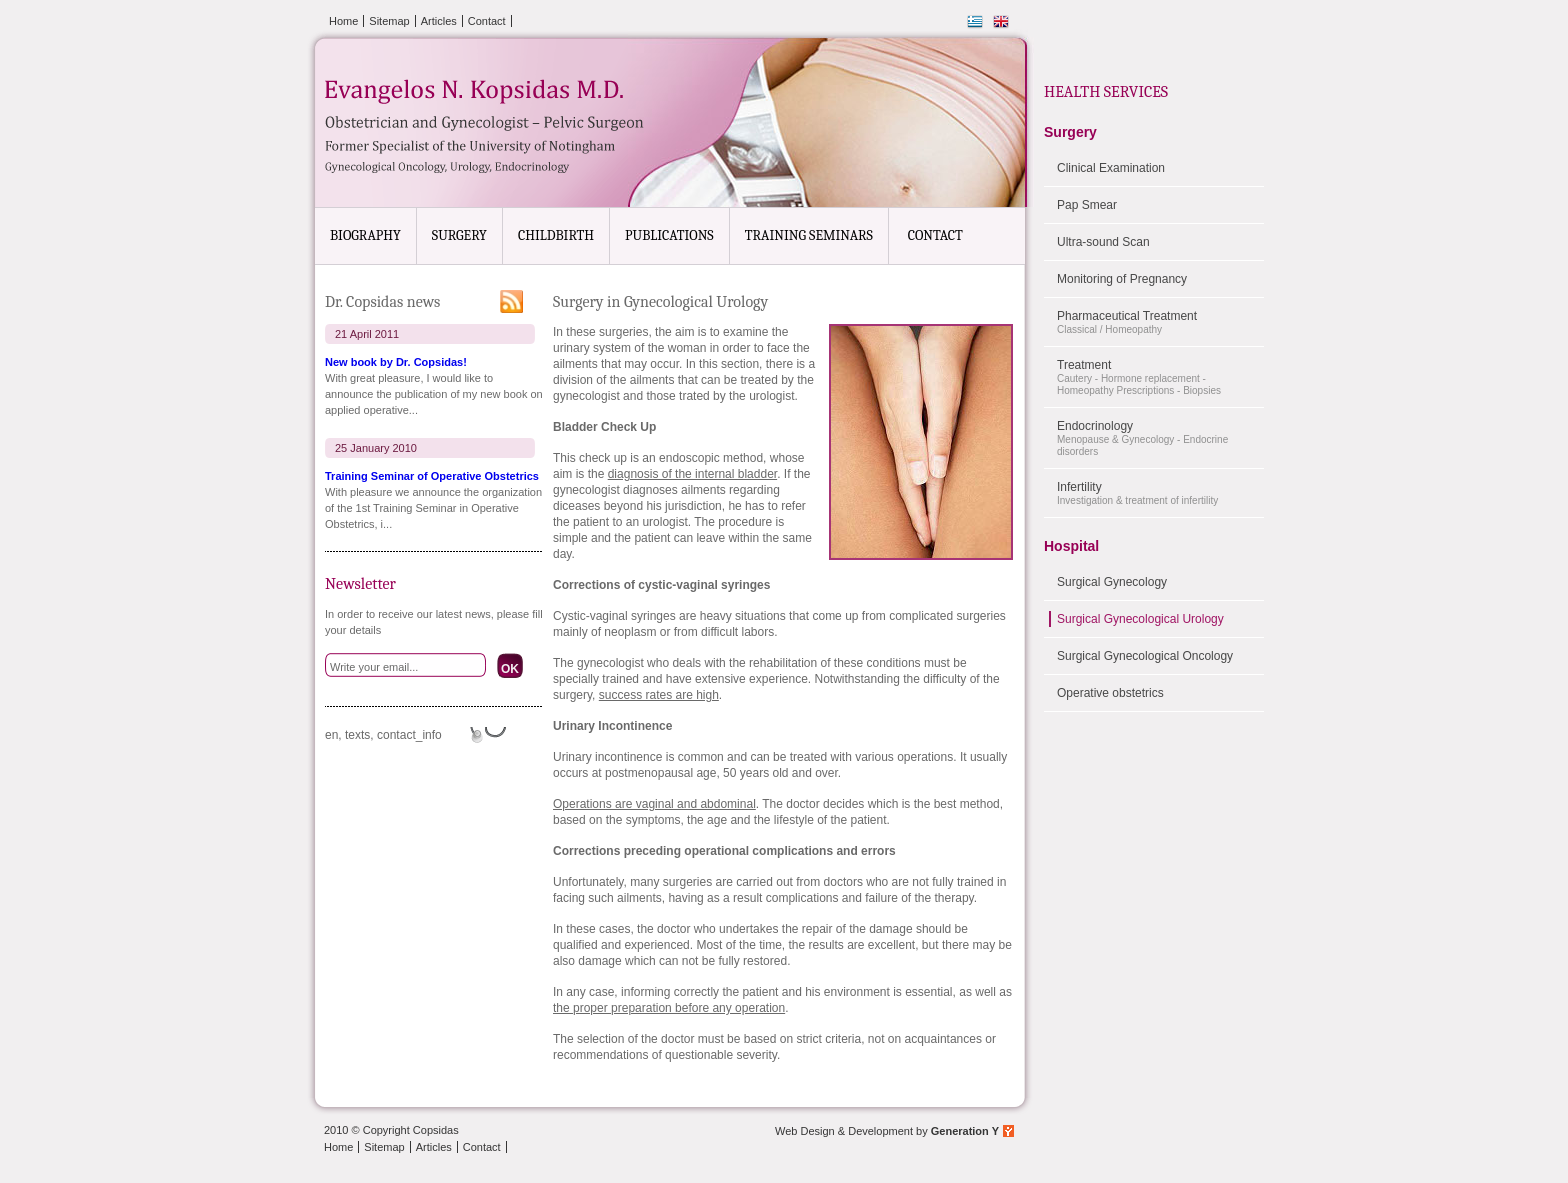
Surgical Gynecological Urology (1140, 619)
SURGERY (459, 235)
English (1001, 22)
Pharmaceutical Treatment (1160, 322)
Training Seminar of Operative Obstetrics (432, 476)
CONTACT (935, 235)
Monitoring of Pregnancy (1122, 279)
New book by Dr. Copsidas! (396, 362)
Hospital (1071, 546)
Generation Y (965, 1131)
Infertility (1160, 493)
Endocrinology (1160, 438)
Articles (439, 21)
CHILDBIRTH (556, 235)
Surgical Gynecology (1112, 582)
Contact (487, 21)
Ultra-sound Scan (1103, 242)
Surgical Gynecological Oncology (1145, 656)
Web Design (805, 1131)
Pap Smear (1087, 205)
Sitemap (389, 21)
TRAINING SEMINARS (809, 235)
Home (343, 21)
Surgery (1070, 132)
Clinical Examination (1111, 168)
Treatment (1160, 377)
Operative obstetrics (1110, 693)
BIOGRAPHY (365, 235)
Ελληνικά (975, 22)
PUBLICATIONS (669, 235)
